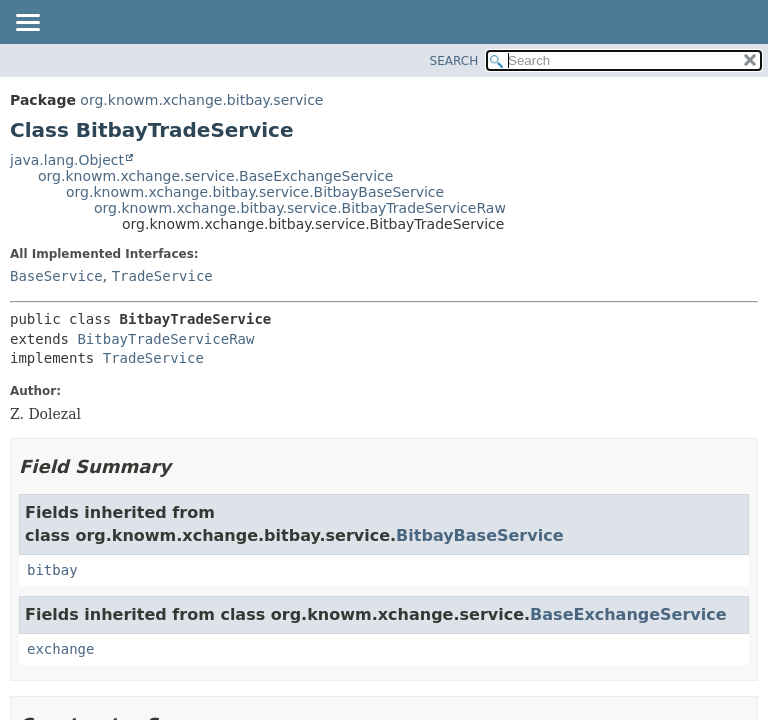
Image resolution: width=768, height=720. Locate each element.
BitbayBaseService (479, 535)
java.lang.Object (67, 160)
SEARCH (454, 61)
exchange (60, 649)
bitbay (52, 570)
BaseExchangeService (628, 614)
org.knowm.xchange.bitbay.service (201, 100)
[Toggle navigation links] (27, 24)
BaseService (56, 276)
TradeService (162, 276)
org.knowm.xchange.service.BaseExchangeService (215, 176)
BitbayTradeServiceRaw (165, 339)
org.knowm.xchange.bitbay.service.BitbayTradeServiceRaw (300, 208)
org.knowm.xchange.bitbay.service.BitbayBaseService (255, 192)
